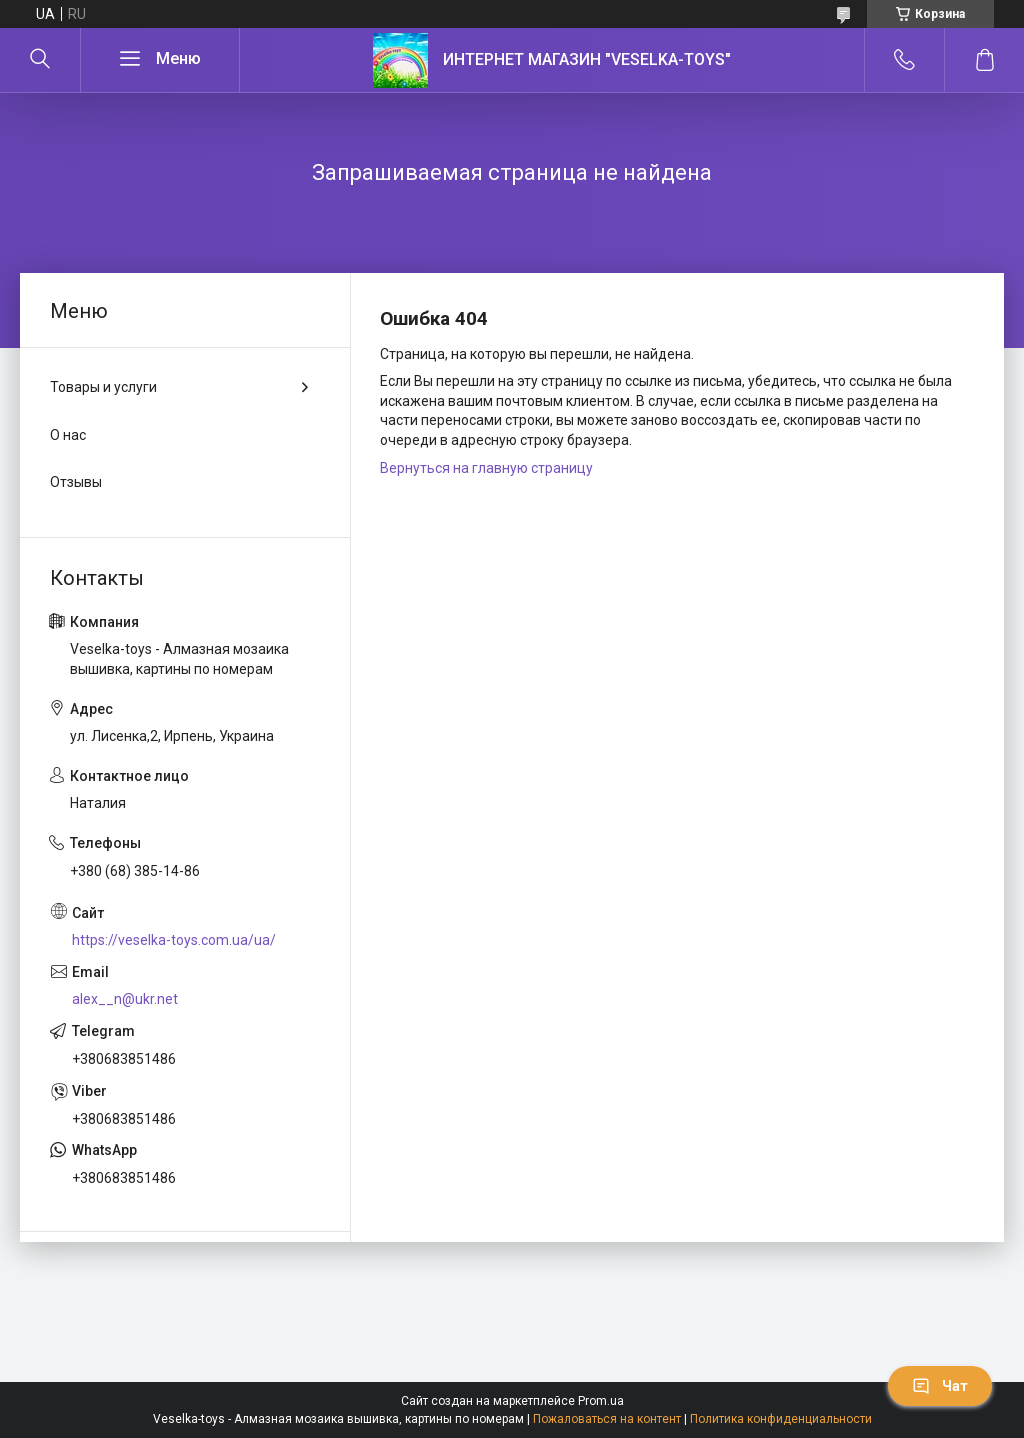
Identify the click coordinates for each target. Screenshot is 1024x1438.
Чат (940, 1386)
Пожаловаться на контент (607, 1419)
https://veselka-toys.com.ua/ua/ (174, 940)
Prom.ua (601, 1401)
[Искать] (40, 60)
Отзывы (76, 482)
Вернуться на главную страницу (486, 468)
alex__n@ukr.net (125, 999)
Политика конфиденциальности (781, 1419)
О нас (68, 435)
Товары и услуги (103, 387)
